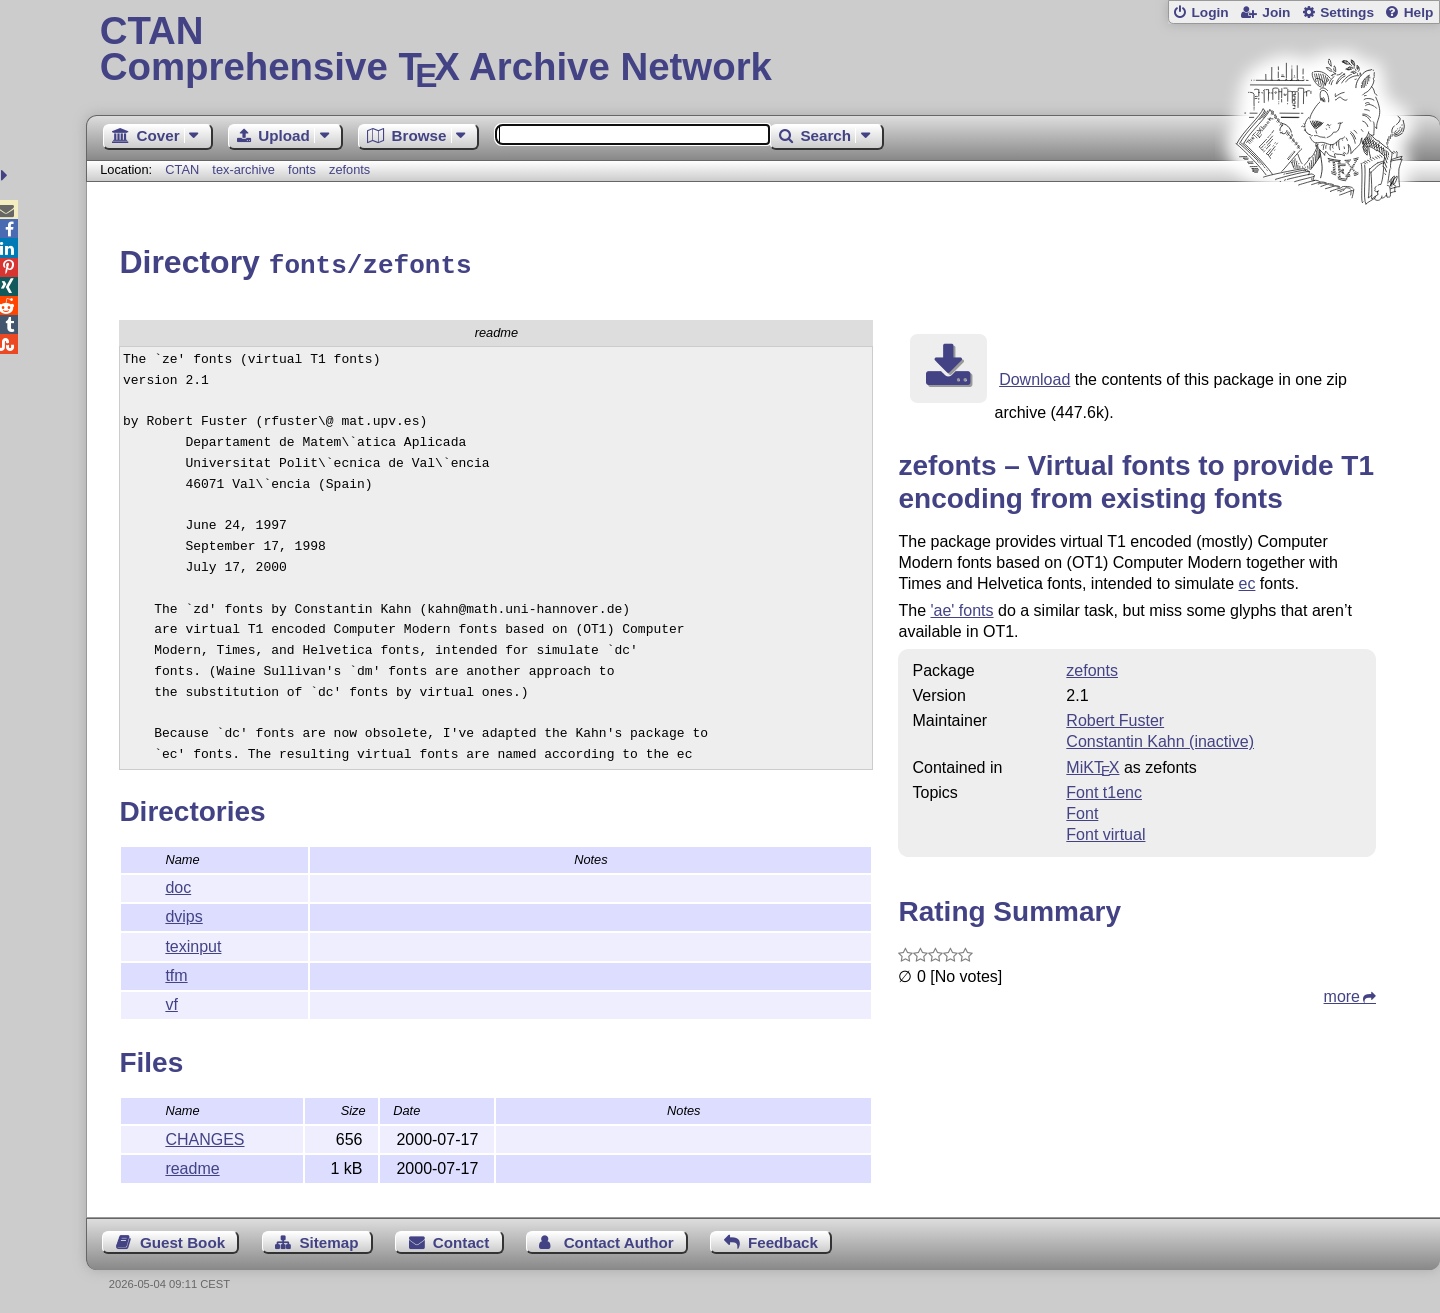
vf (171, 1001)
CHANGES (204, 1136)
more (1342, 993)
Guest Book (182, 1239)
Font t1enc (1104, 789)
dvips (183, 913)
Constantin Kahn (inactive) (1160, 738)
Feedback (783, 1239)
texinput (193, 943)
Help (1419, 12)
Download (1034, 376)
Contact (461, 1239)
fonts (302, 169)
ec (1247, 580)
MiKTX (1092, 764)
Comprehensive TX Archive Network (763, 50)
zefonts (349, 169)
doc (178, 884)
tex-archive (243, 169)
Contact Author (619, 1239)
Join (1276, 12)
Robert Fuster (1115, 717)
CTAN (182, 169)
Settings (1347, 12)
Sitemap (328, 1239)
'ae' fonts (962, 607)
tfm (176, 972)
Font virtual (1105, 831)
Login (1209, 12)
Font (1082, 810)
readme (192, 1165)
